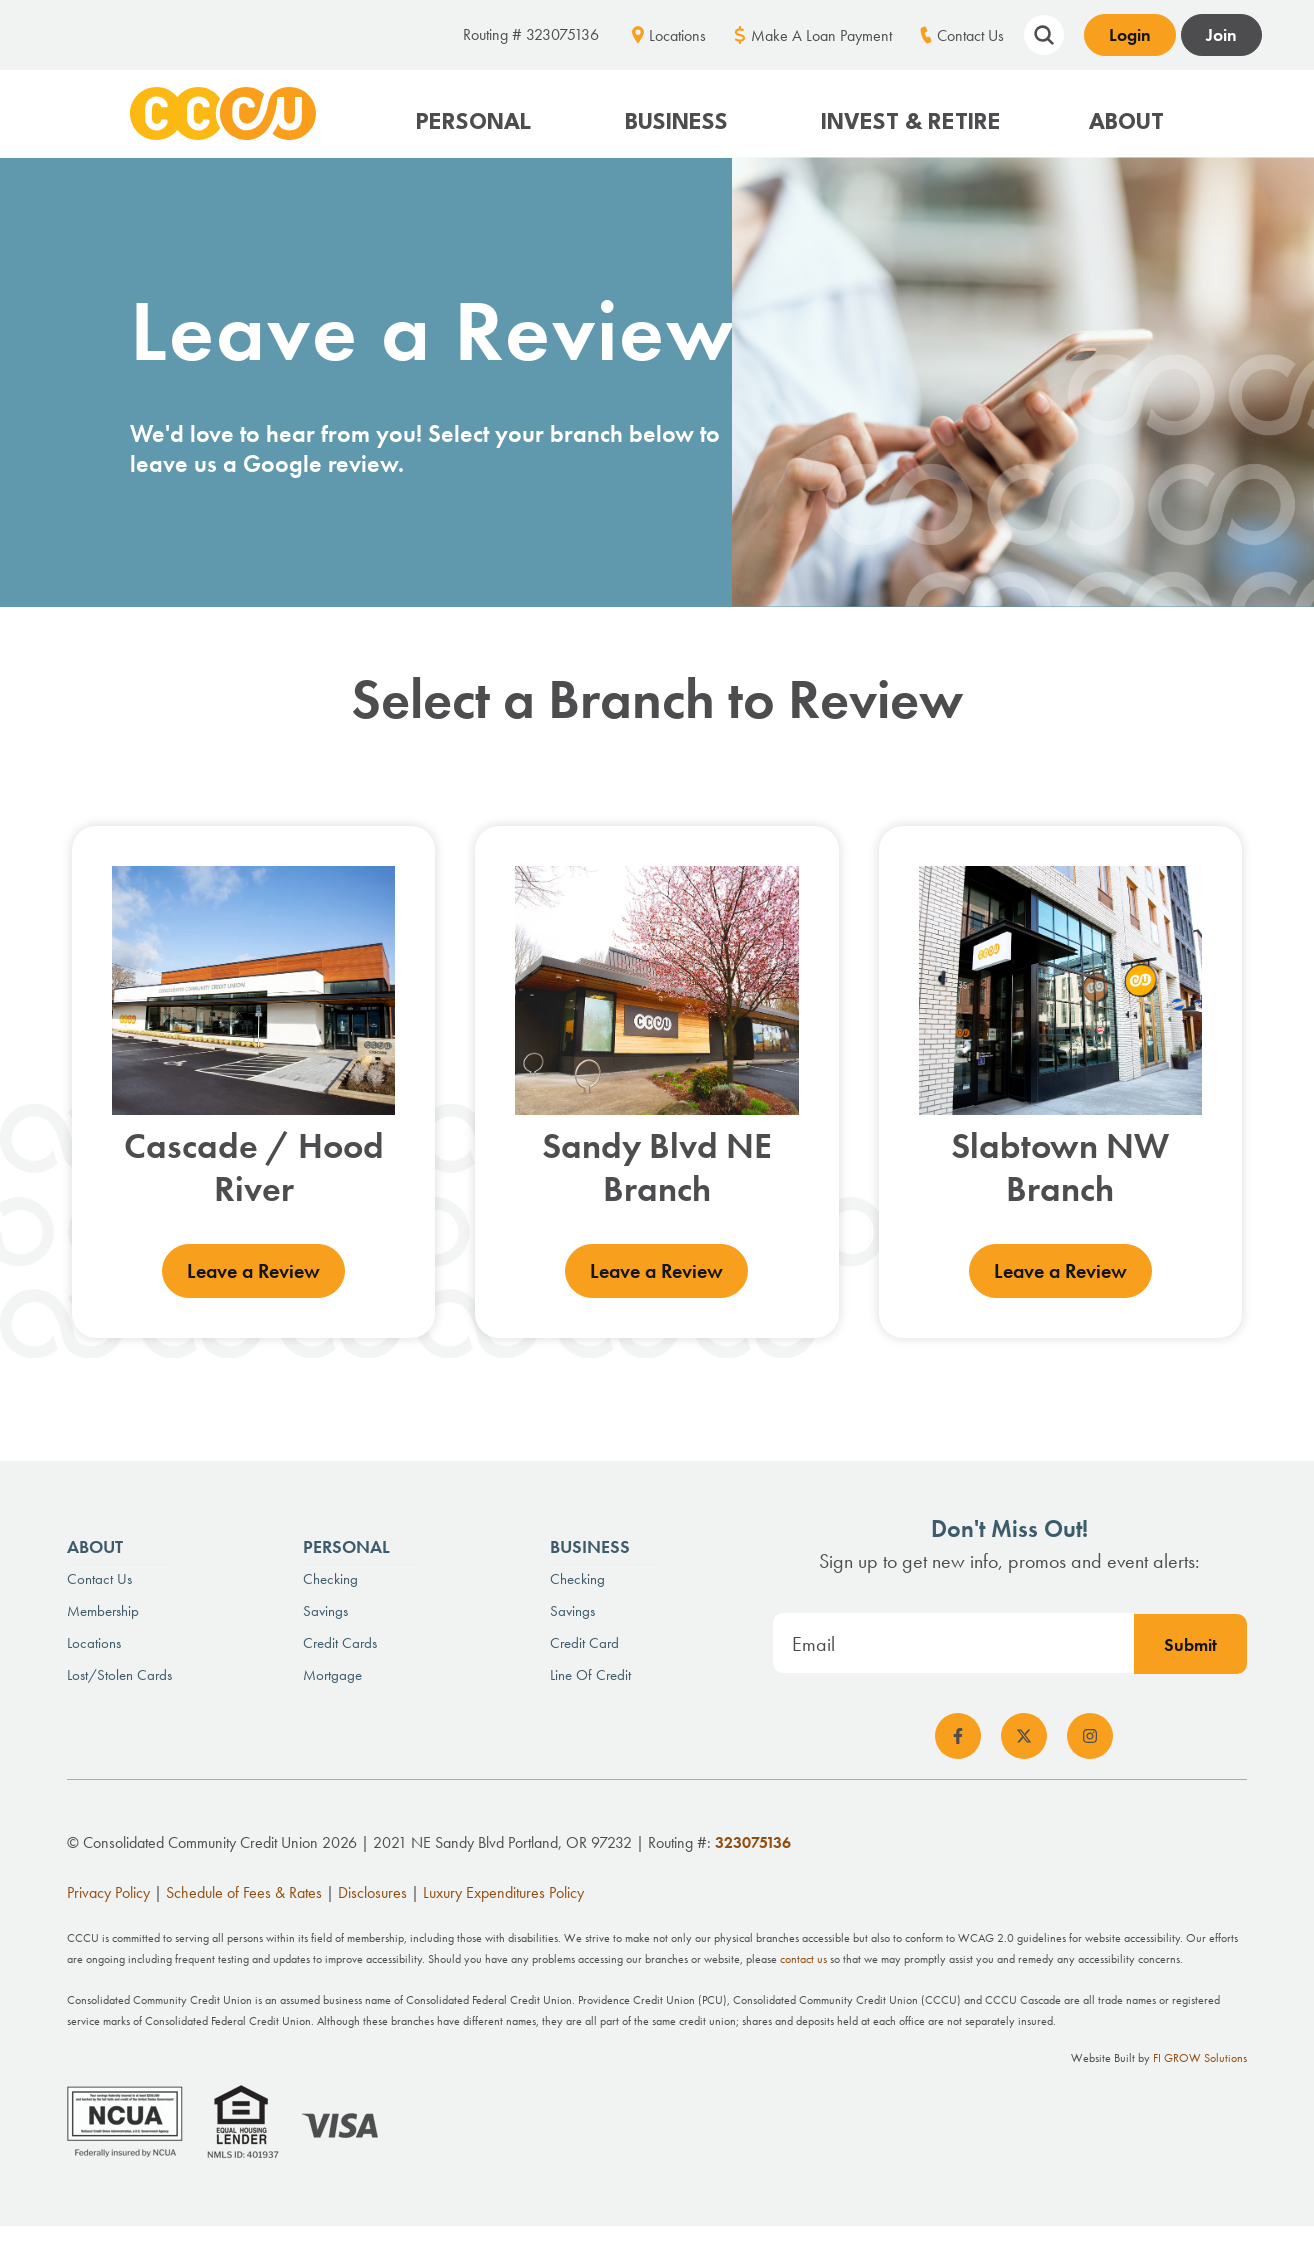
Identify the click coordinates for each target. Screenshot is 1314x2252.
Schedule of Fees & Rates (244, 1891)
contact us (803, 1958)
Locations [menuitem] (677, 35)
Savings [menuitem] (325, 1609)
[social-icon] (958, 1735)
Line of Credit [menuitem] (590, 1673)
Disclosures (372, 1891)
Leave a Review (253, 1270)
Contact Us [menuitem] (970, 35)
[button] (476, 113)
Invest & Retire (911, 123)
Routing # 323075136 (531, 34)
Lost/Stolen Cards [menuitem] (119, 1673)
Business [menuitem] (590, 1544)
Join (1221, 34)
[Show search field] (1044, 32)
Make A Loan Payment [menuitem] (821, 35)
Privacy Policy (108, 1891)
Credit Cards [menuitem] (340, 1641)
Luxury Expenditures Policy (503, 1891)
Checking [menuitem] (330, 1577)
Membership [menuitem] (103, 1609)
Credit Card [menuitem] (584, 1641)
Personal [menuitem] (346, 1544)
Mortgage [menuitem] (332, 1673)
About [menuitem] (95, 1544)
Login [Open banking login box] (1130, 34)
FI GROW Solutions (1200, 2057)
